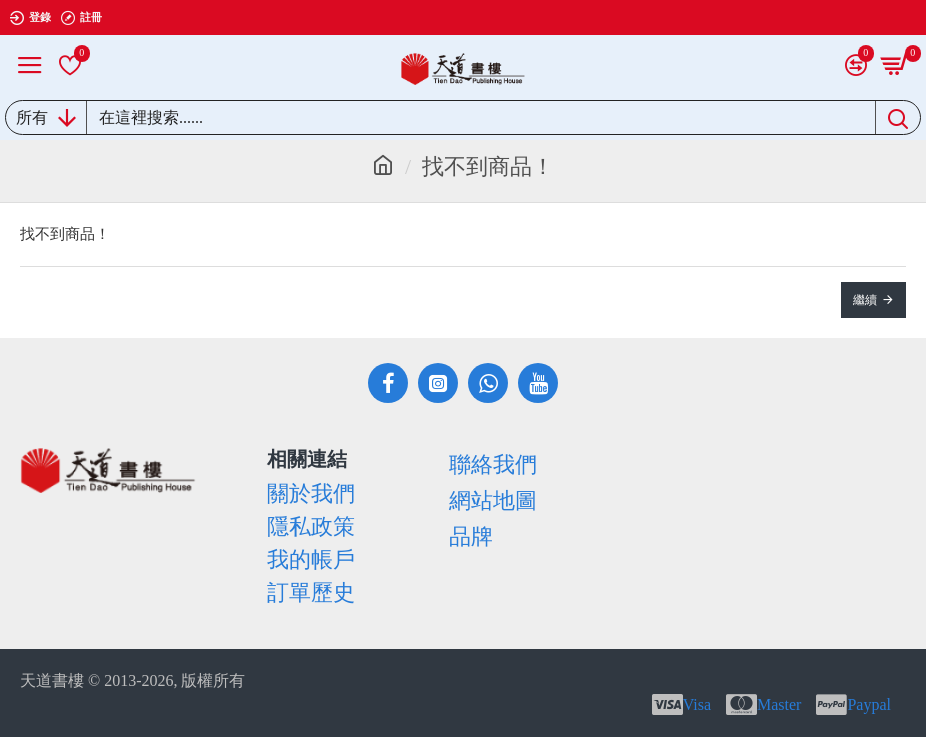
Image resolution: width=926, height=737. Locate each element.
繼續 (865, 300)
